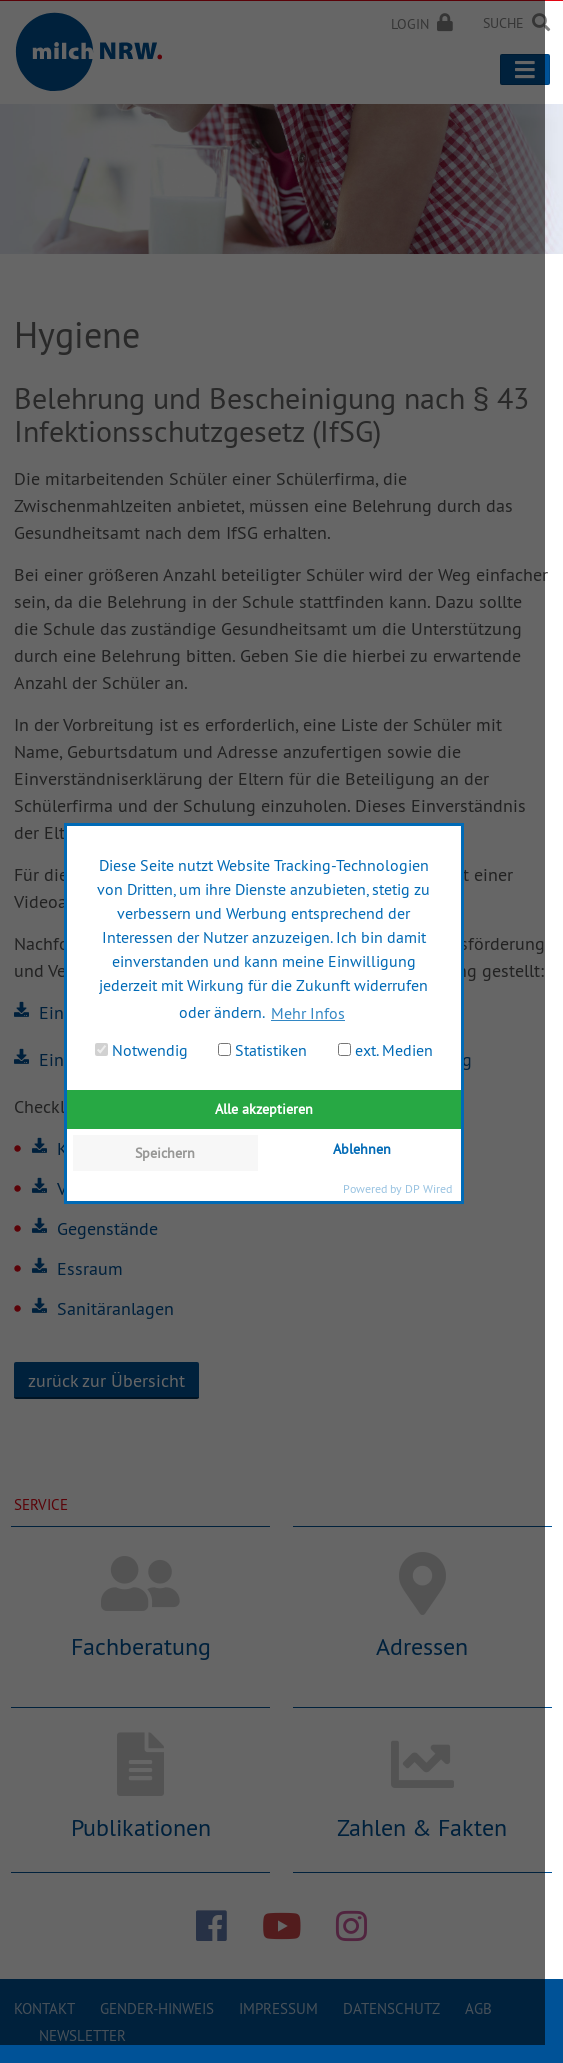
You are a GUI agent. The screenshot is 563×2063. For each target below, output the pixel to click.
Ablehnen (362, 1149)
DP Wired (428, 1188)
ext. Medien (385, 1050)
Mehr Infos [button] (308, 1013)
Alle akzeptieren (264, 1109)
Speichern (165, 1153)
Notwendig (141, 1050)
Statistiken (262, 1050)
